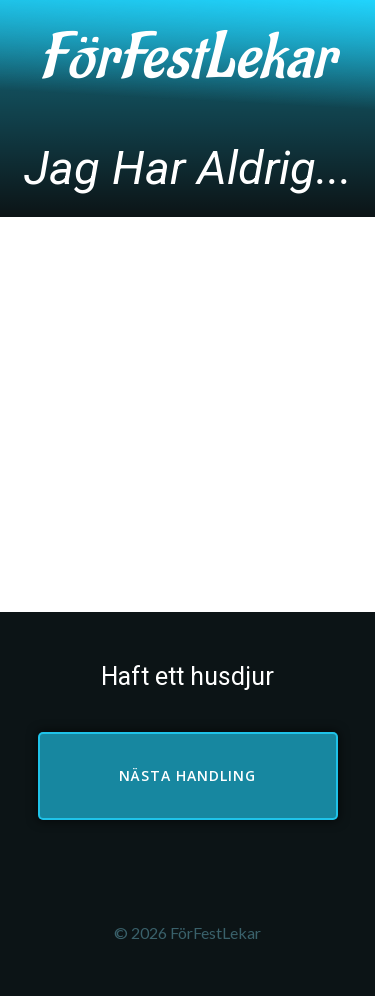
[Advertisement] (187, 414)
